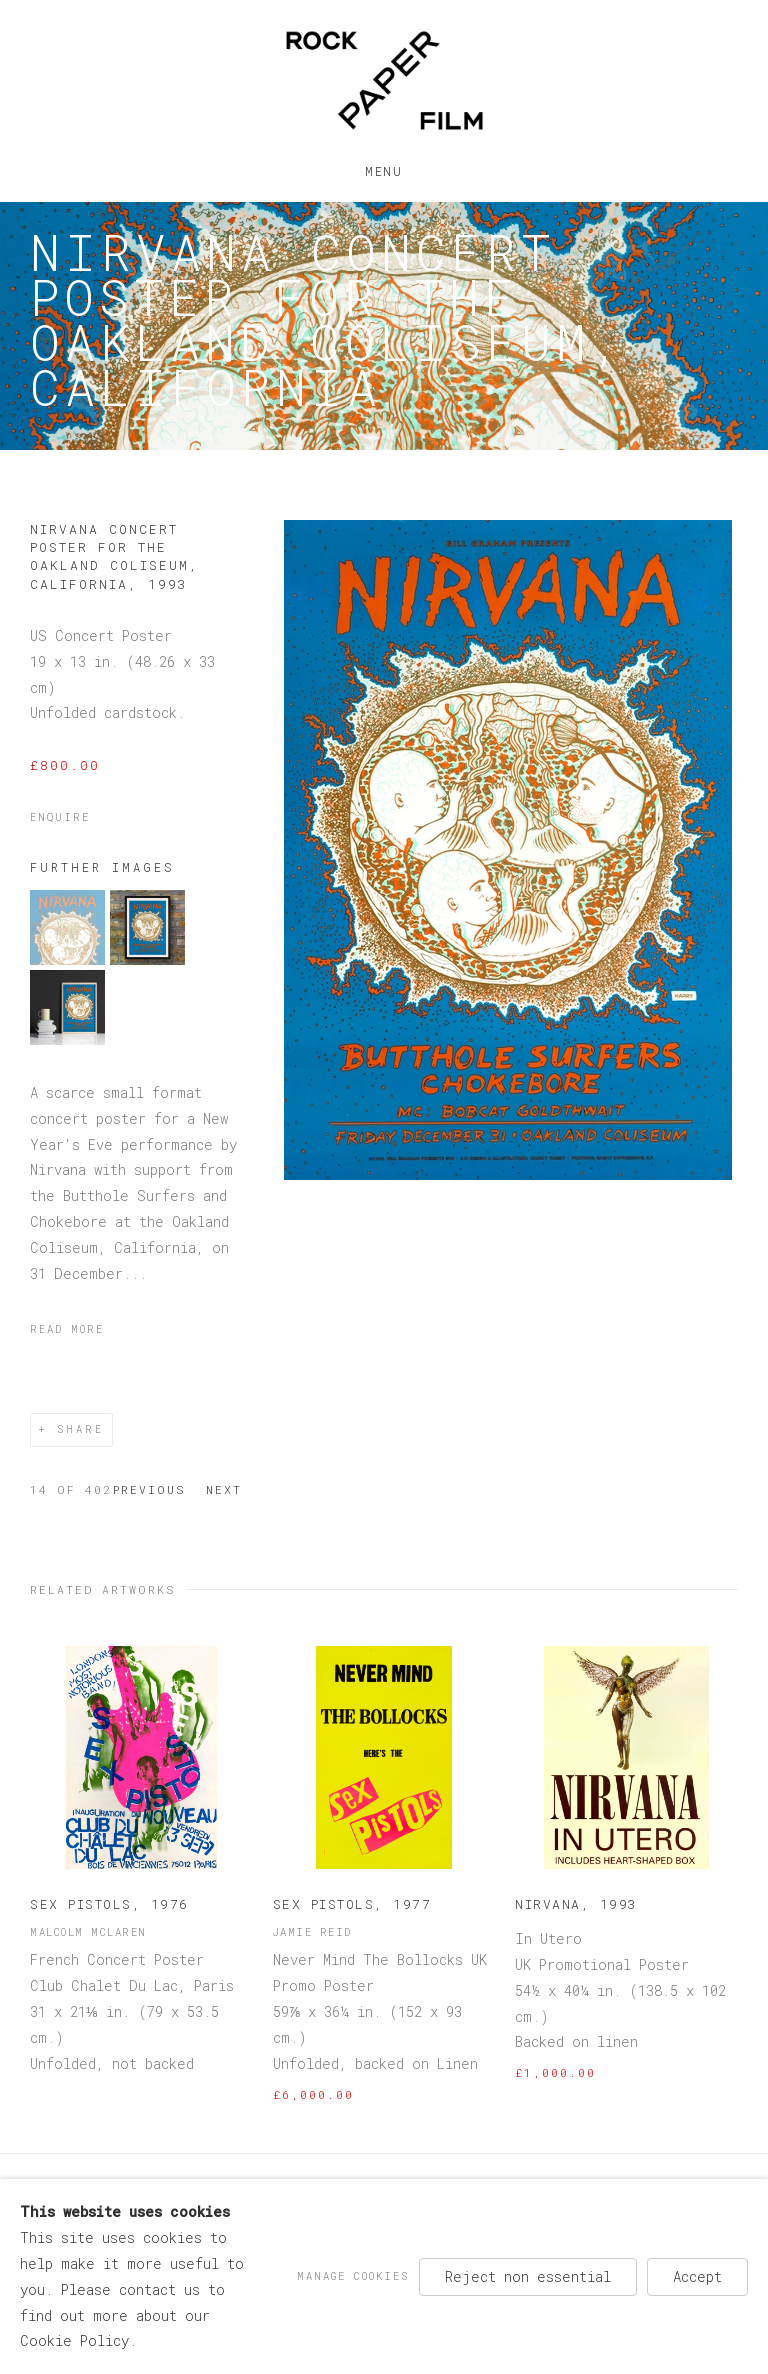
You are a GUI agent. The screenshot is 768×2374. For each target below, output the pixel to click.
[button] (67, 959)
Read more (67, 1329)
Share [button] (80, 1429)
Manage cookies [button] (353, 2275)
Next (224, 1489)
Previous (149, 1489)
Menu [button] (383, 167)
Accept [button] (697, 2275)
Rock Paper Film (384, 80)
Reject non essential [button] (528, 2275)
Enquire (60, 817)
